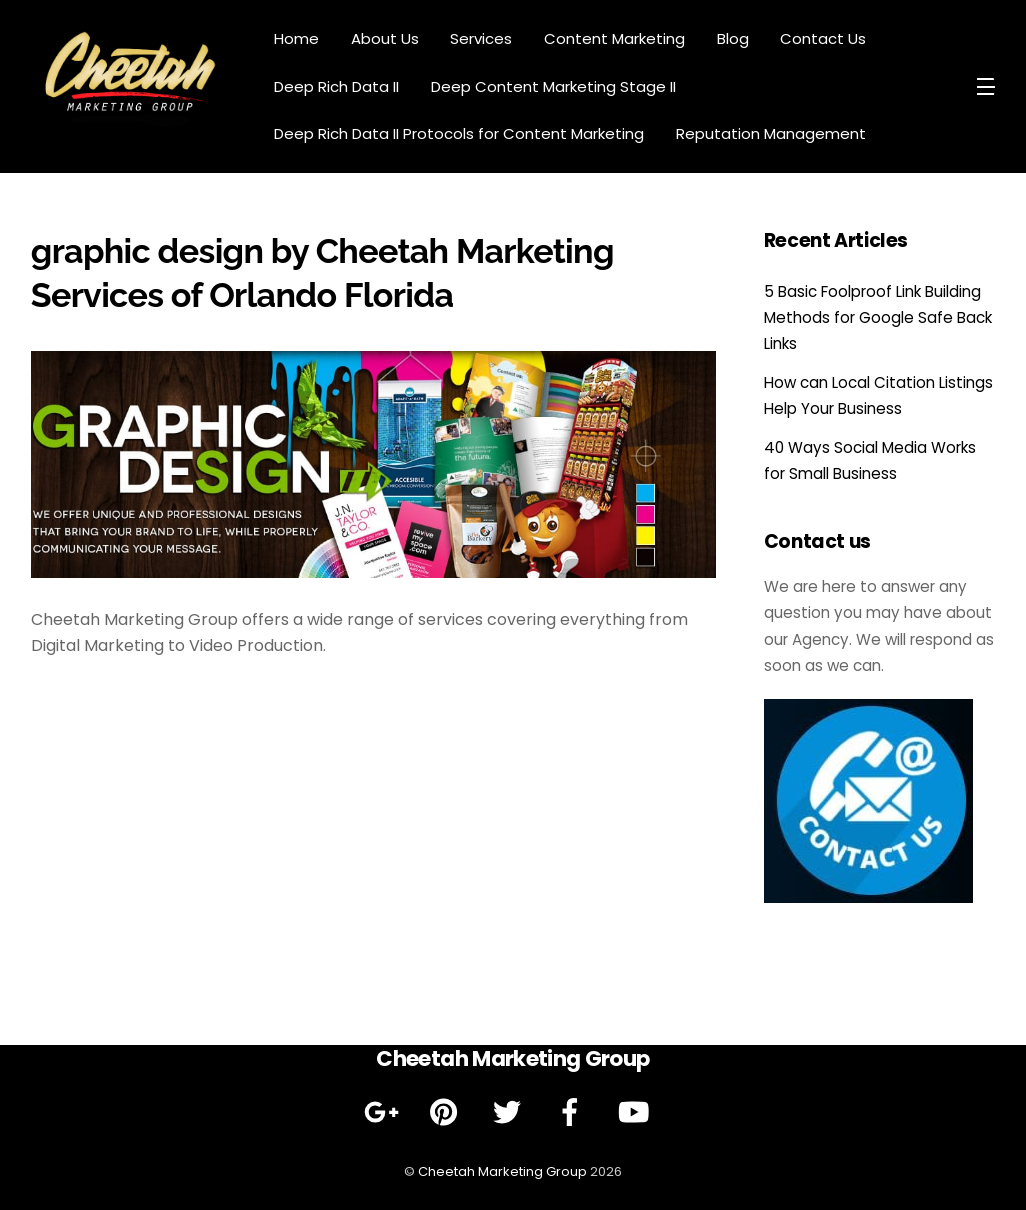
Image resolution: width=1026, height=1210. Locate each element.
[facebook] (573, 1112)
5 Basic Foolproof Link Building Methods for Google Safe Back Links (878, 318)
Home (296, 38)
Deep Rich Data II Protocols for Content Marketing (459, 133)
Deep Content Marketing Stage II (553, 86)
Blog (733, 38)
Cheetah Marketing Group (502, 1171)
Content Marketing (614, 38)
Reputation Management (771, 133)
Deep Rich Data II (336, 86)
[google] (384, 1112)
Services (481, 38)
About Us (385, 38)
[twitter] (510, 1112)
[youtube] (636, 1112)
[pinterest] (447, 1112)
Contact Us (823, 38)
